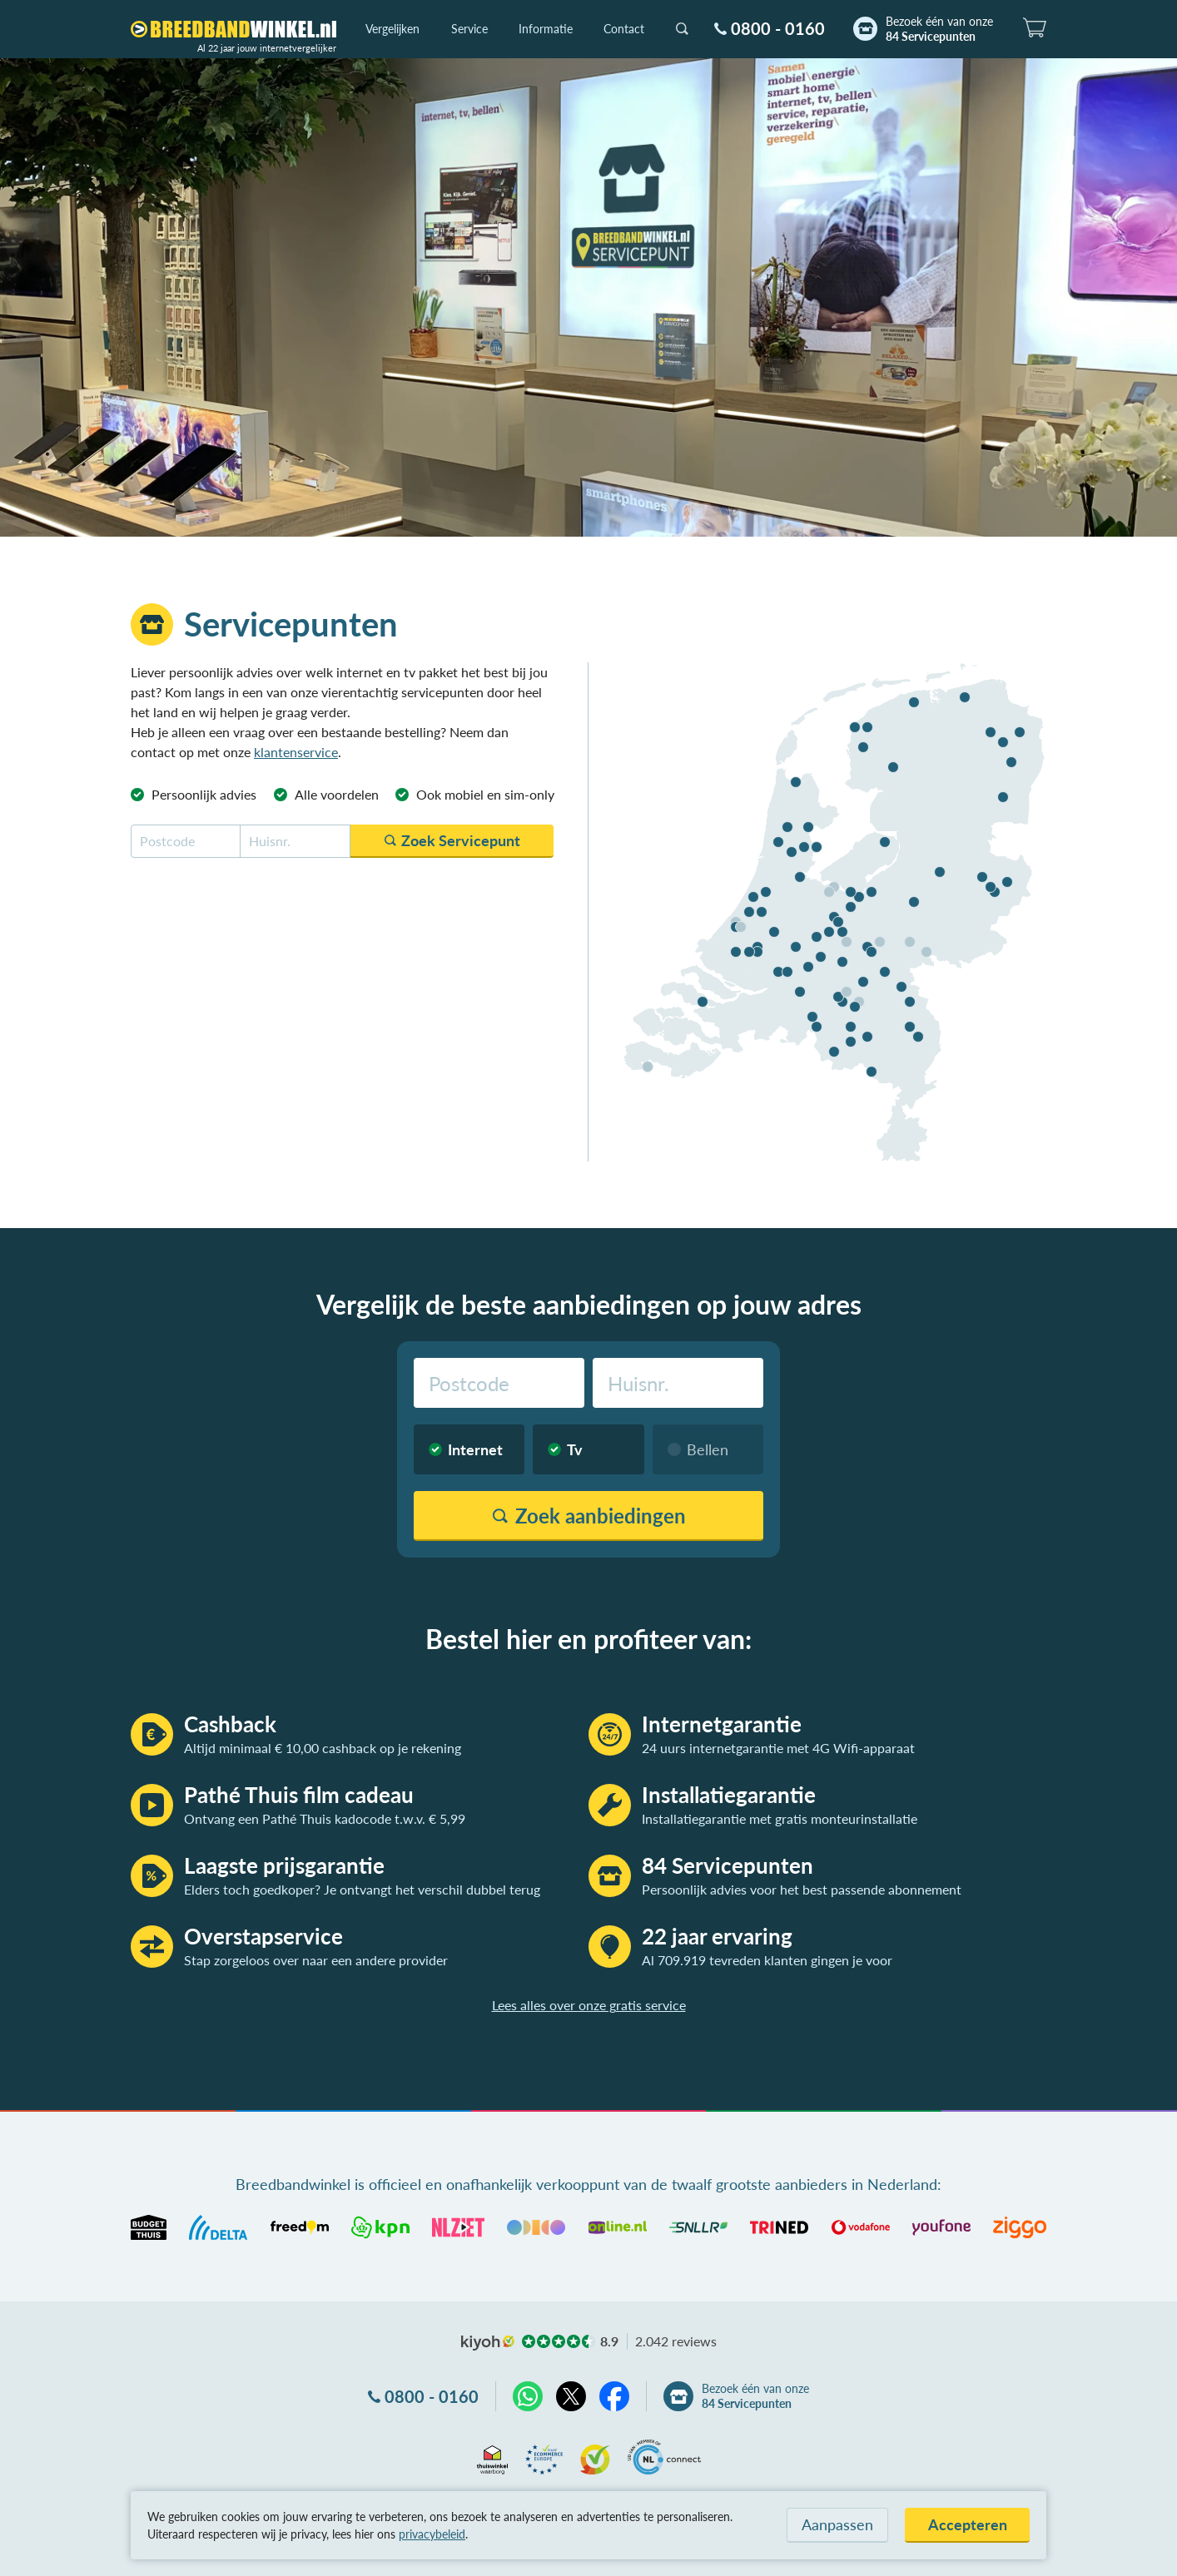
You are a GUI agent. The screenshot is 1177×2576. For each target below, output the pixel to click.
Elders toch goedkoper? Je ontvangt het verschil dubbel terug (362, 1889)
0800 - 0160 (778, 28)
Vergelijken (392, 29)
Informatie (546, 29)
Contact (623, 29)
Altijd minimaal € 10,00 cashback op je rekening (322, 1748)
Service (469, 29)
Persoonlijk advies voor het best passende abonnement (801, 1889)
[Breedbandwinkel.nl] (233, 29)
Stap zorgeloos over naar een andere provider (316, 1960)
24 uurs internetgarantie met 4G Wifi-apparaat (778, 1748)
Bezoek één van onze (939, 29)
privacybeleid (432, 2534)
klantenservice (296, 752)
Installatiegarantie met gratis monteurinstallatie (779, 1818)
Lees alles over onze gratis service (589, 2005)
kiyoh (487, 2343)
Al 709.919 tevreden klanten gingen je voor (767, 1960)
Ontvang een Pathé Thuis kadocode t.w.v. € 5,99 (324, 1818)
